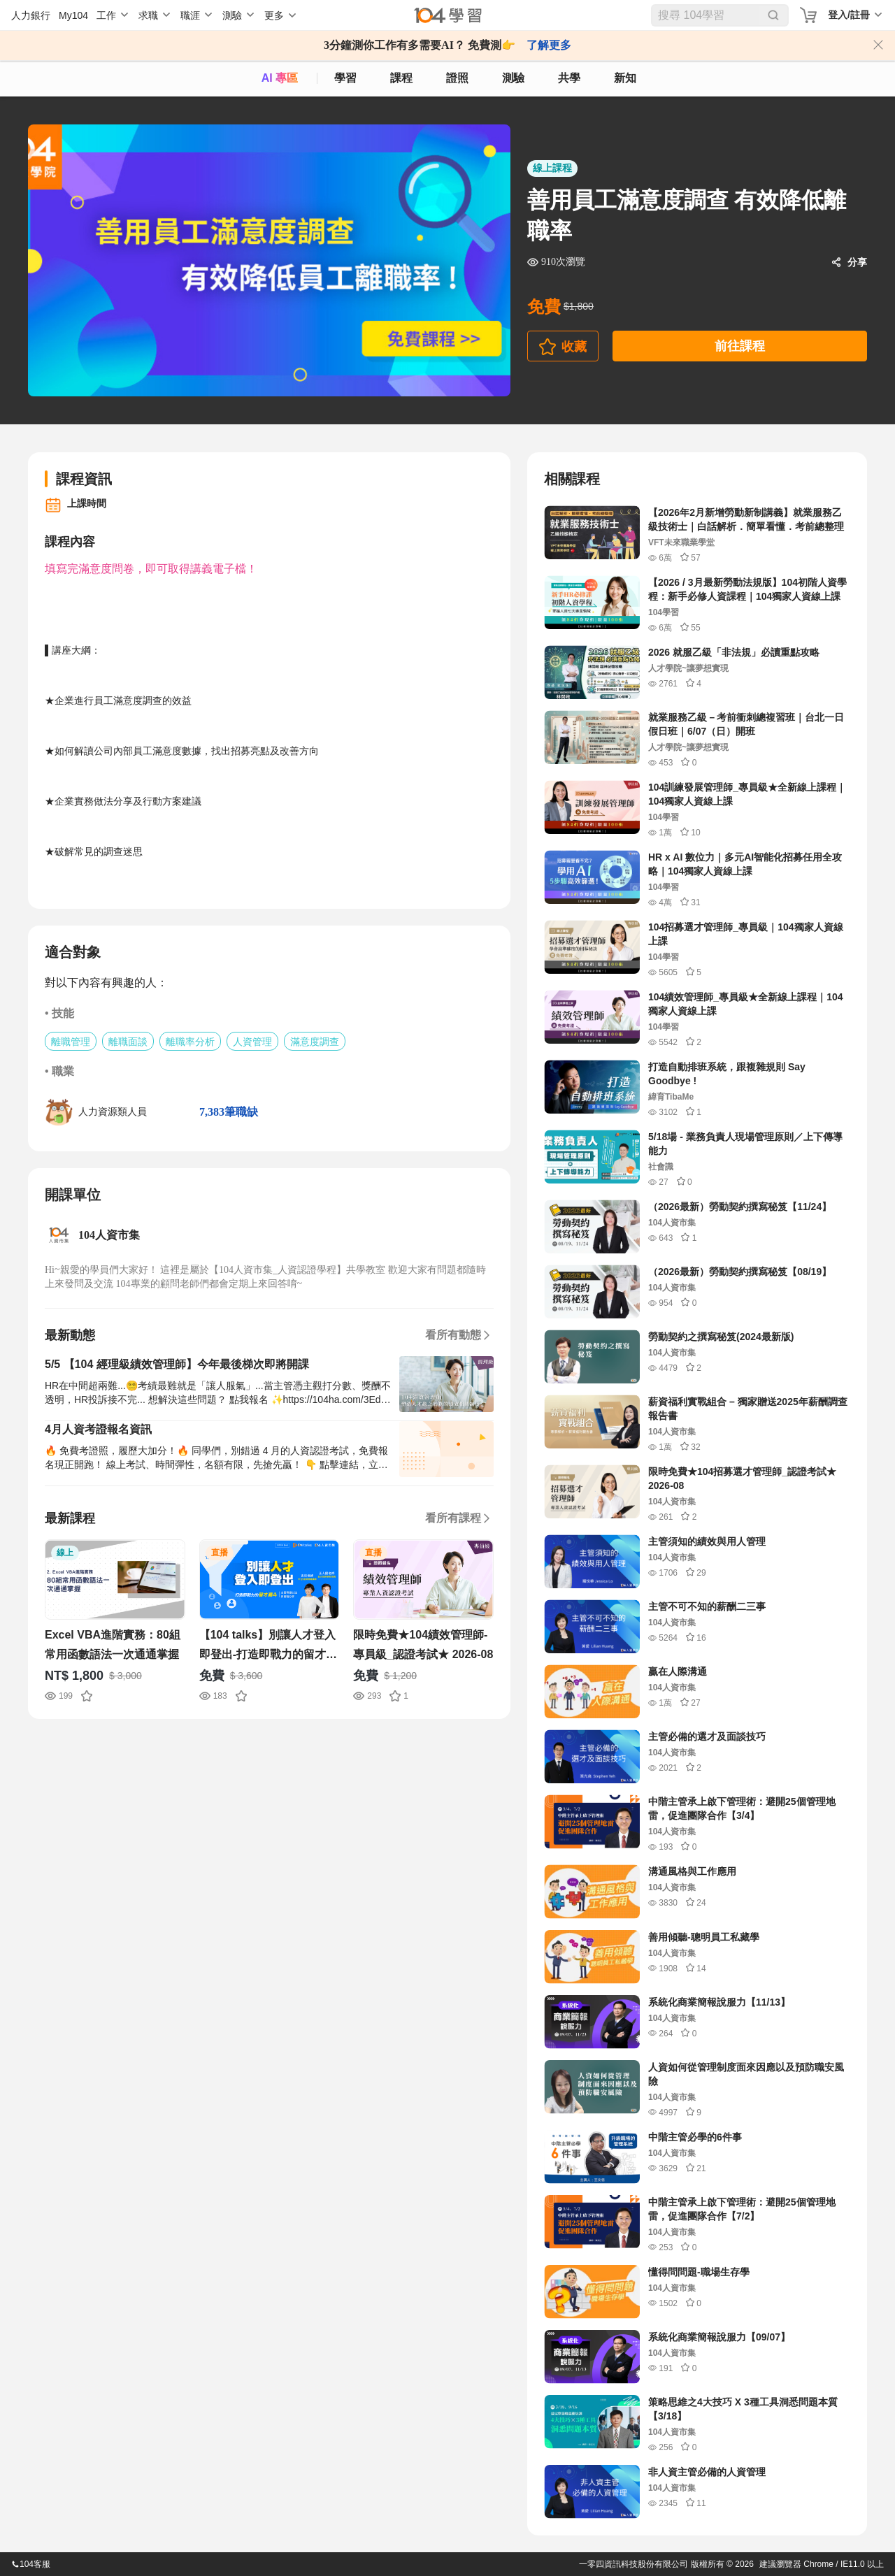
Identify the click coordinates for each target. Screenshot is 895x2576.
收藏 (574, 347)
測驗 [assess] (513, 78)
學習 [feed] (345, 78)
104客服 (30, 2564)
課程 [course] (401, 78)
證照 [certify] (457, 78)
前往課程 (740, 346)
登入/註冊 (849, 14)
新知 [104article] (625, 78)
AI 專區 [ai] (280, 78)
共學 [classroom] (569, 78)
